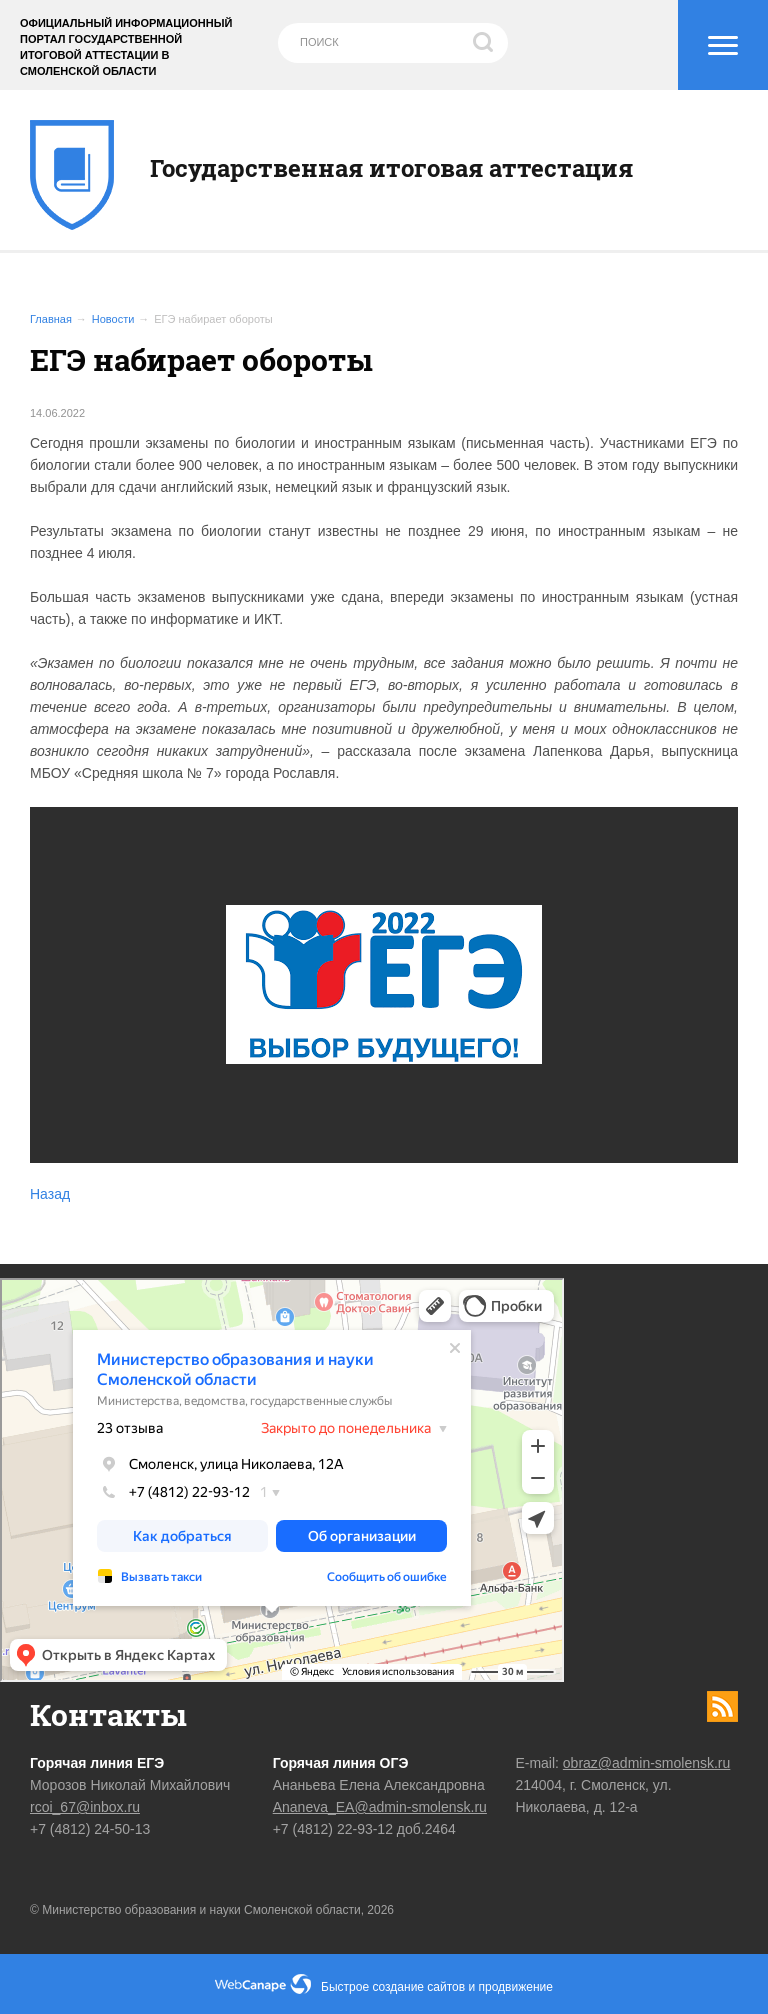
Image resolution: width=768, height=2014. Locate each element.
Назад (50, 1194)
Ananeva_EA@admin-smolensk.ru (380, 1807)
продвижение (516, 1987)
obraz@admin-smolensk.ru (647, 1763)
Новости (113, 319)
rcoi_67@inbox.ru (85, 1807)
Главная (51, 319)
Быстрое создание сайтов (393, 1987)
